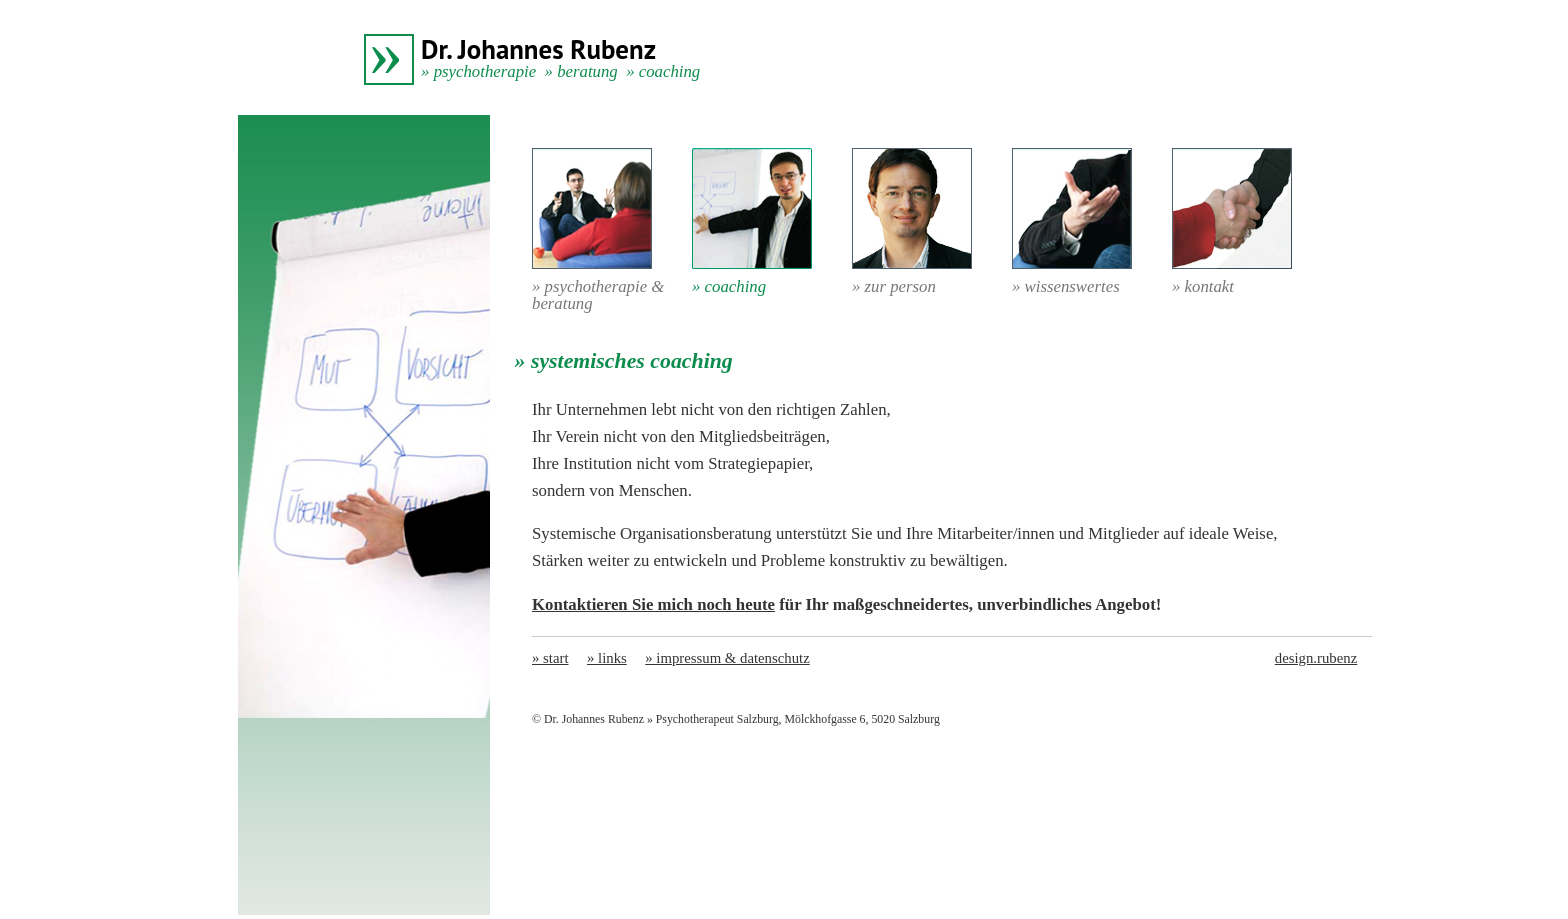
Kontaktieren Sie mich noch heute (653, 604)
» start (550, 658)
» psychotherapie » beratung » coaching (560, 71)
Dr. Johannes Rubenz (538, 49)
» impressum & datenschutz (727, 658)
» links (607, 658)
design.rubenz (1316, 658)
